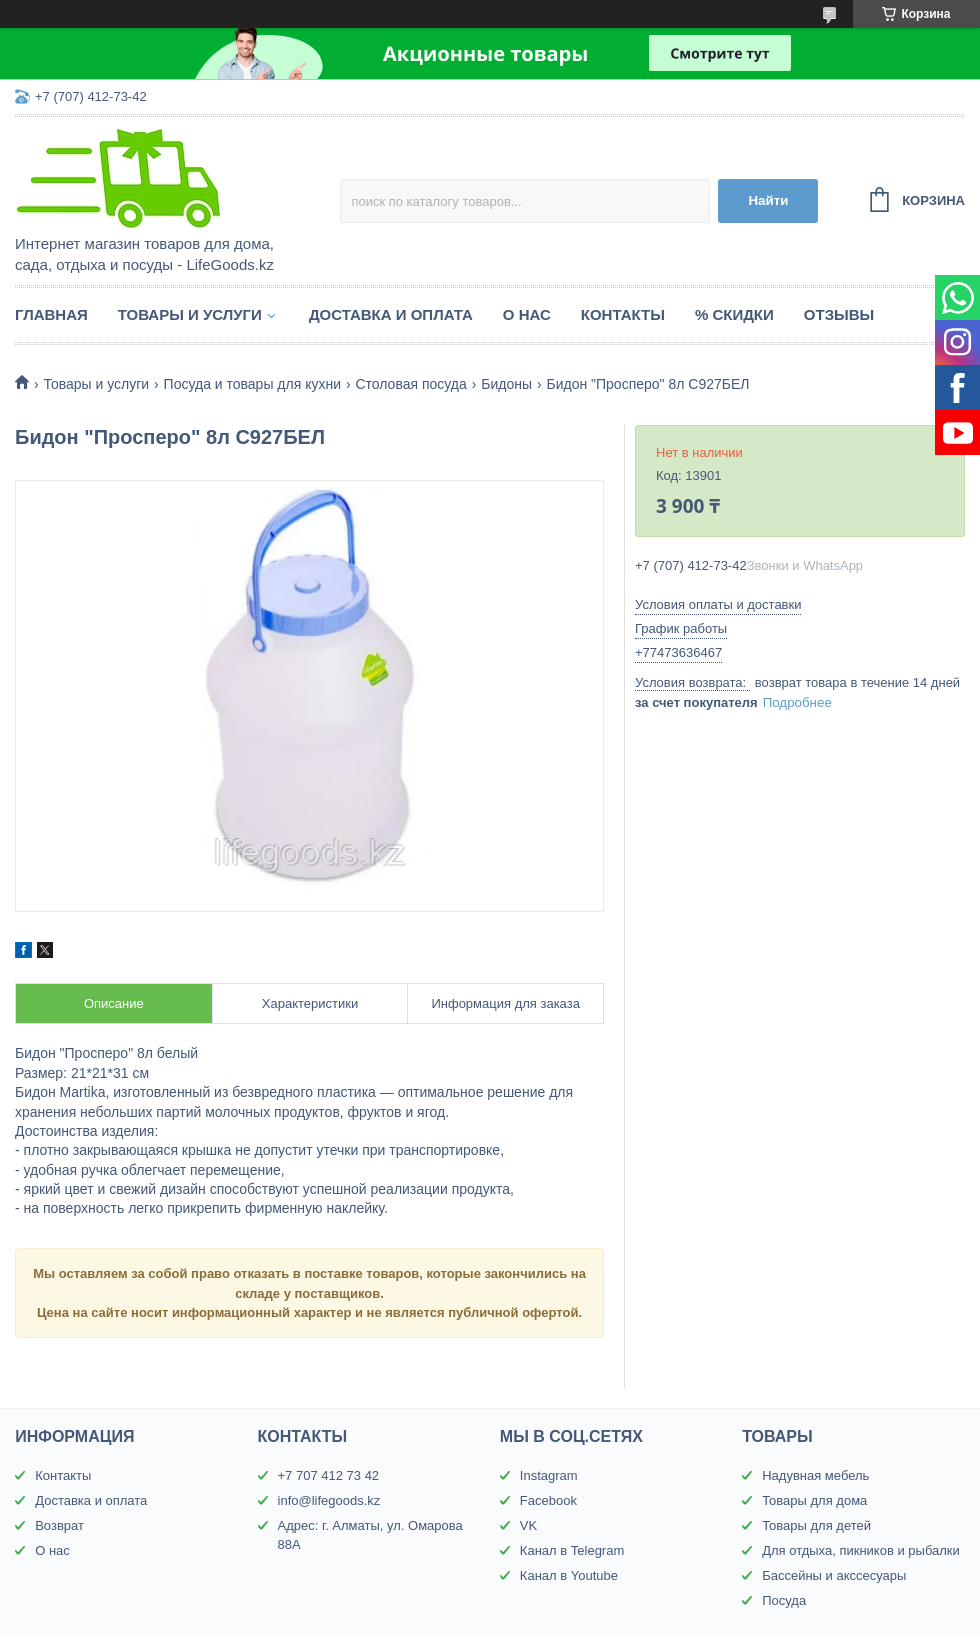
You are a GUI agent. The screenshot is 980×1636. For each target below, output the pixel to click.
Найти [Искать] (768, 200)
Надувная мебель (815, 1475)
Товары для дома (814, 1500)
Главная (51, 314)
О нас (527, 314)
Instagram (549, 1475)
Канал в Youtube (569, 1575)
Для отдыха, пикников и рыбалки (861, 1550)
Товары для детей (816, 1525)
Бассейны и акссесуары (834, 1575)
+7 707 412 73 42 (329, 1475)
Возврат (59, 1525)
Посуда (784, 1600)
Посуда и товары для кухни (252, 384)
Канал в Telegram (572, 1550)
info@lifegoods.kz (329, 1500)
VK (528, 1525)
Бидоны (506, 384)
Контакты (623, 314)
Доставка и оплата (391, 314)
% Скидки (734, 314)
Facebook (548, 1500)
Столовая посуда (410, 384)
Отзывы (839, 314)
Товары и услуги (190, 314)
